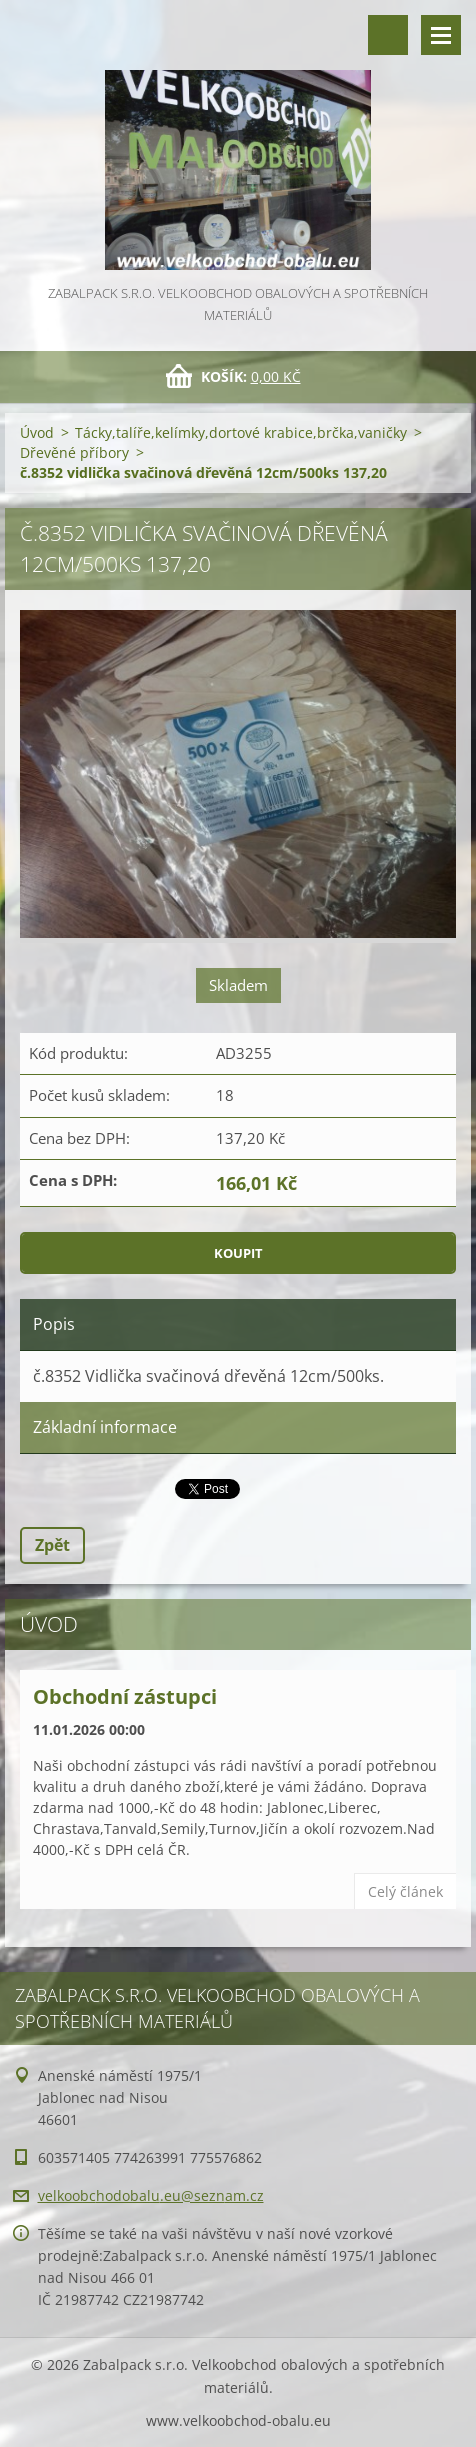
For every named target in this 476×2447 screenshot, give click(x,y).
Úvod (37, 432)
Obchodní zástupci (125, 1696)
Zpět (52, 1545)
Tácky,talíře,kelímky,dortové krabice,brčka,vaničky (241, 432)
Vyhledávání (388, 35)
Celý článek (405, 1891)
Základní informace (105, 1427)
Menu (441, 35)
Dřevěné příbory (74, 452)
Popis (54, 1324)
